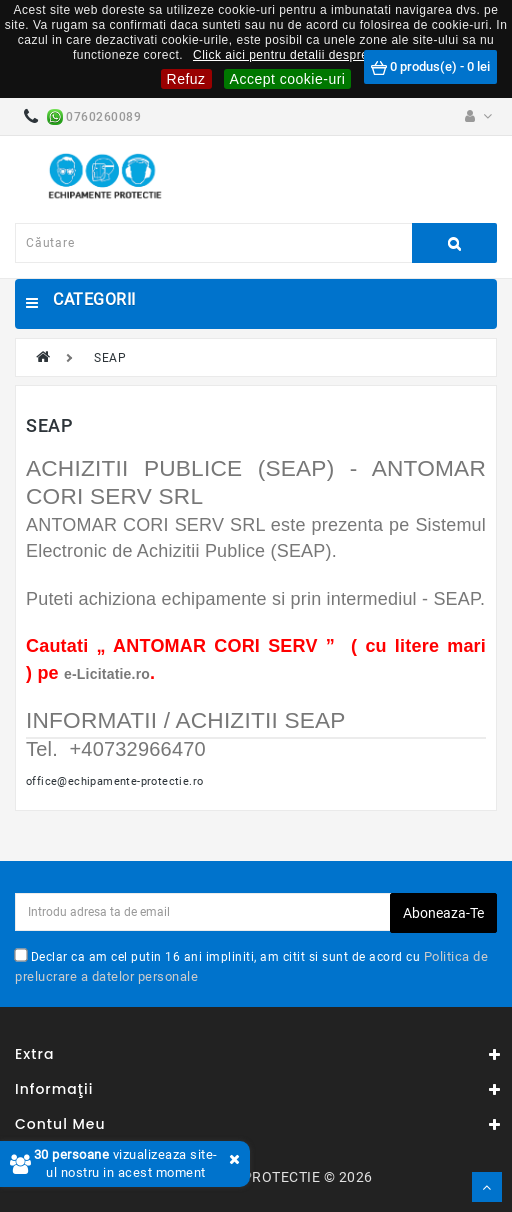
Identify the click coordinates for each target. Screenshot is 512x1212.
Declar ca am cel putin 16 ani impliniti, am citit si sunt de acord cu (251, 966)
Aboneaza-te (443, 913)
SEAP (110, 358)
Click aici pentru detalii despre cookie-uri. (313, 55)
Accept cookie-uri (288, 79)
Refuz (186, 79)
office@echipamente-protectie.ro (114, 781)
